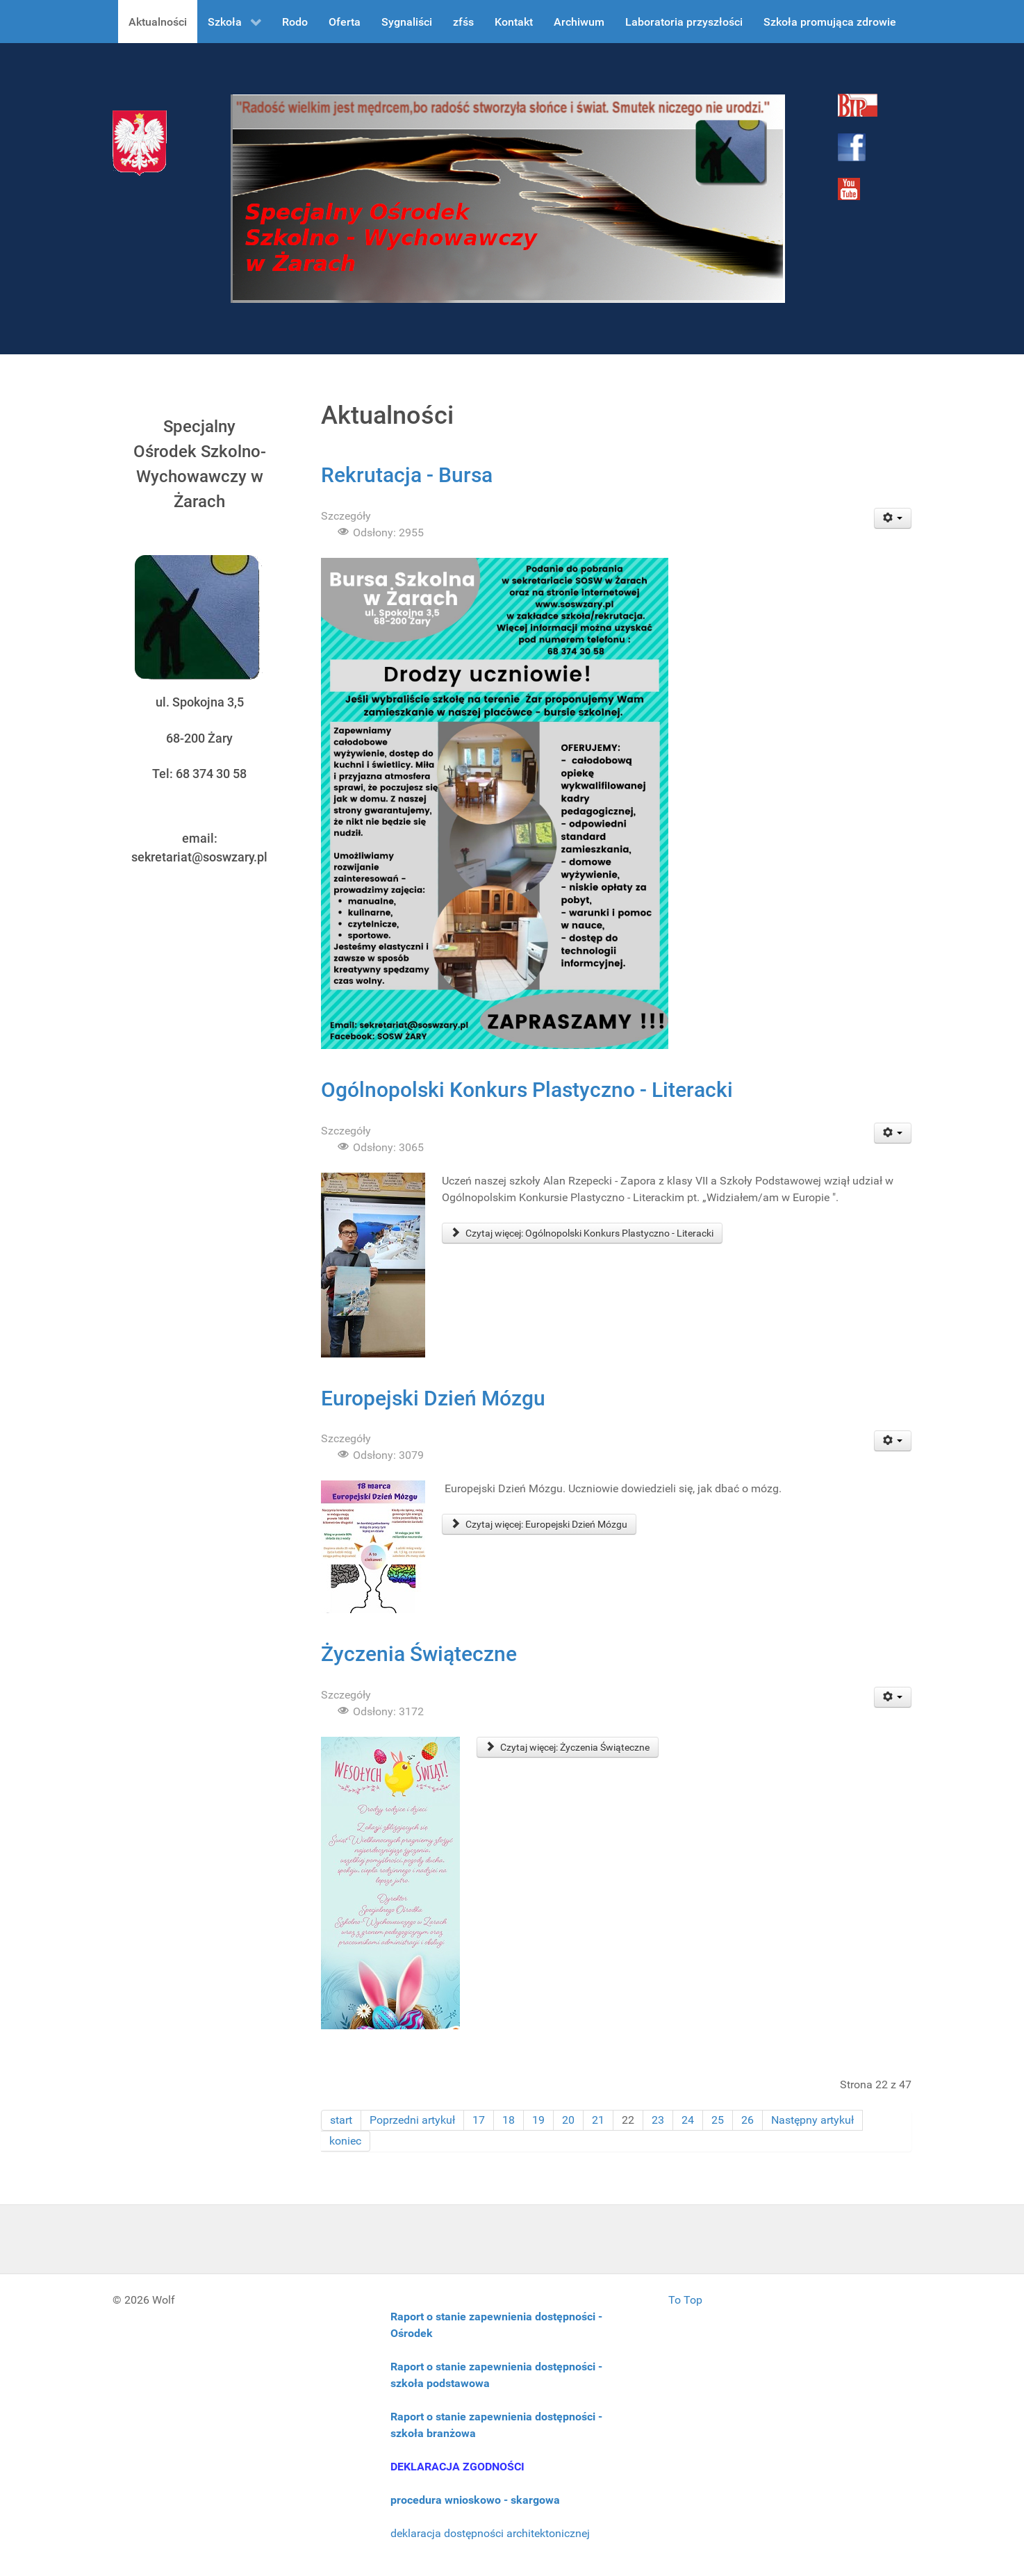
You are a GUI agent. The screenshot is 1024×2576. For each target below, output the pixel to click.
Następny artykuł (812, 2120)
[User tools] (893, 518)
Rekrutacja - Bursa (407, 475)
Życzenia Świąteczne (419, 1654)
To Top (685, 2299)
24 (688, 2120)
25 (717, 2120)
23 (658, 2120)
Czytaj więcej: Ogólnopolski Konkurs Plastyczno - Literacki (582, 1233)
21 (598, 2120)
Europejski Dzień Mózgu (433, 1398)
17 (478, 2120)
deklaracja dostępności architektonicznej (490, 2533)
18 (508, 2120)
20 (568, 2120)
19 (538, 2120)
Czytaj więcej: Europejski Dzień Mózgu (539, 1524)
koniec (345, 2140)
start (341, 2120)
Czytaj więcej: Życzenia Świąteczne (568, 1747)
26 (747, 2120)
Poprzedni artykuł (412, 2120)
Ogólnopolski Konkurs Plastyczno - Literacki (527, 1090)
